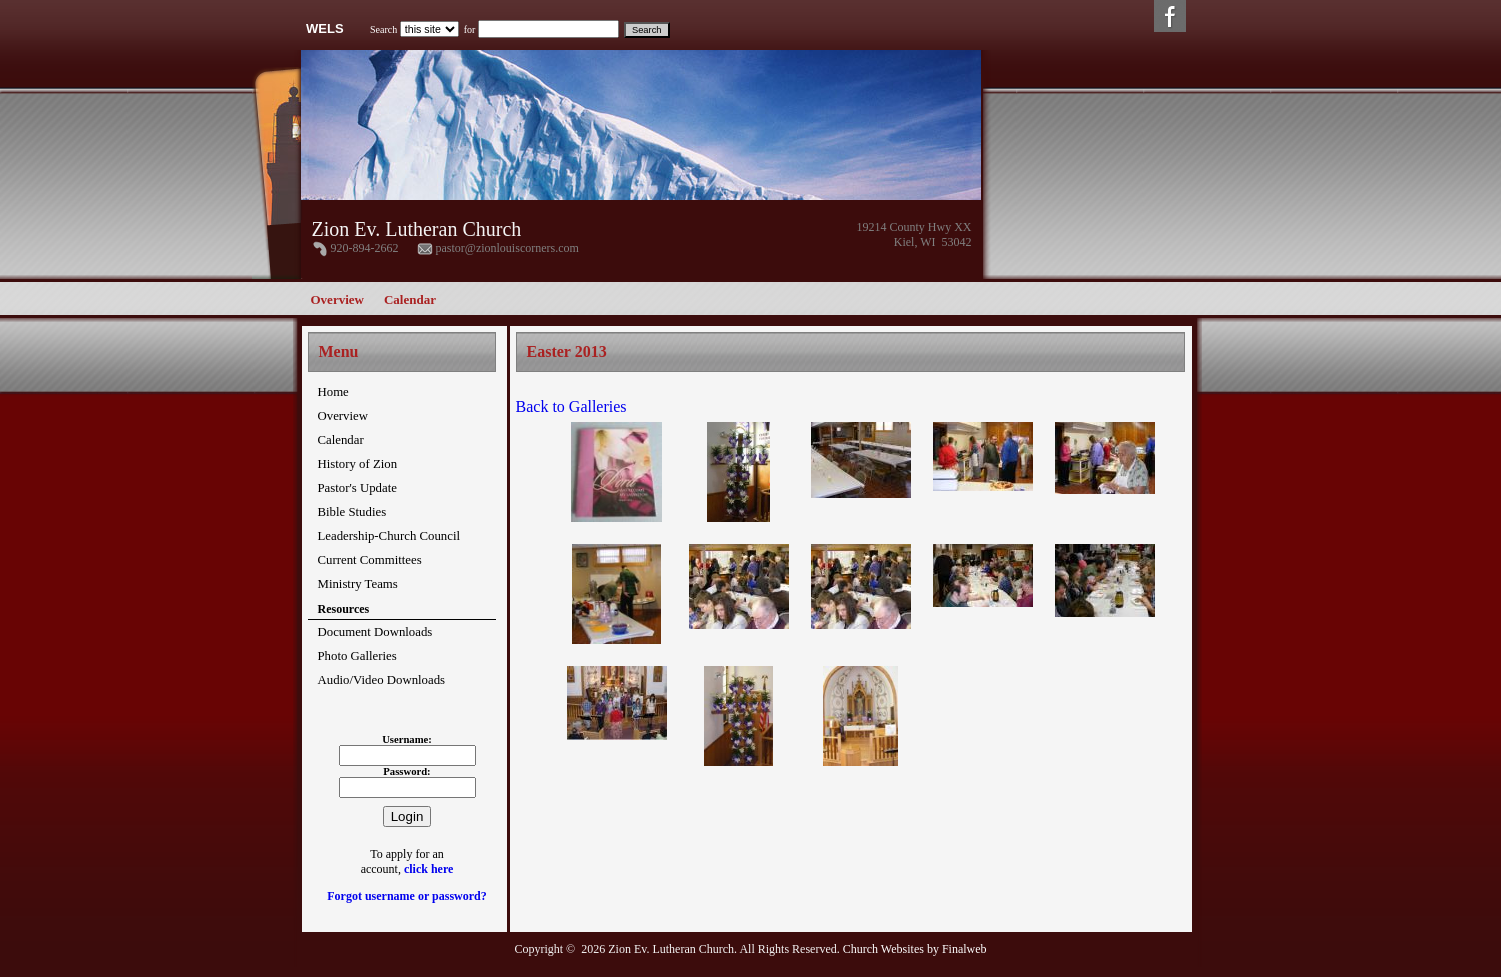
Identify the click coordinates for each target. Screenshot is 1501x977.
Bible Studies (352, 512)
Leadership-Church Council (389, 536)
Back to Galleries (571, 406)
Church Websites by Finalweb (915, 949)
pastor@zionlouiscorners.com (507, 248)
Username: (407, 739)
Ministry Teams (358, 584)
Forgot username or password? (406, 896)
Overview (337, 299)
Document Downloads (375, 632)
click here (428, 869)
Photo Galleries (357, 656)
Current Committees (370, 560)
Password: (406, 771)
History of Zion (358, 464)
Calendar (410, 299)
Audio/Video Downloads (382, 680)
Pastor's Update (357, 488)
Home (333, 392)
